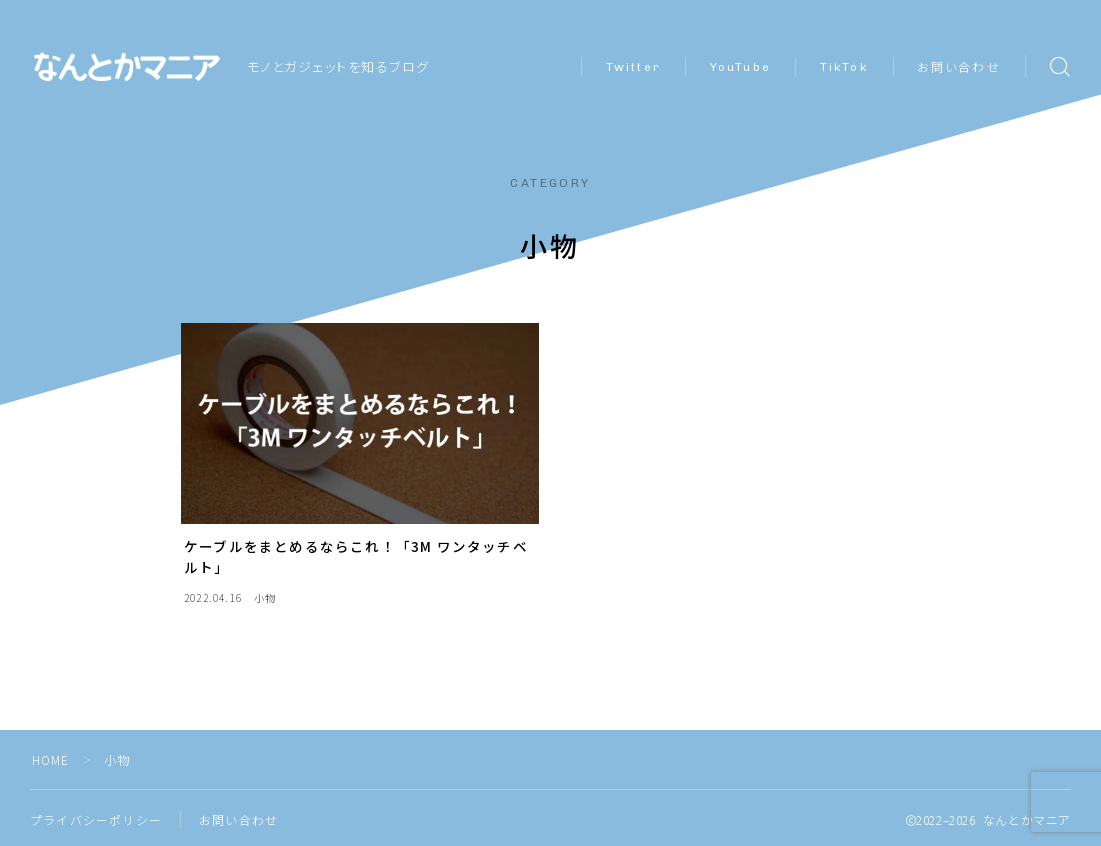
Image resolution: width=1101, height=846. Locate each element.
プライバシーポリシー (96, 819)
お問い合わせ (959, 68)
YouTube (740, 67)
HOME (51, 759)
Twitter (633, 67)
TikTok (844, 67)
